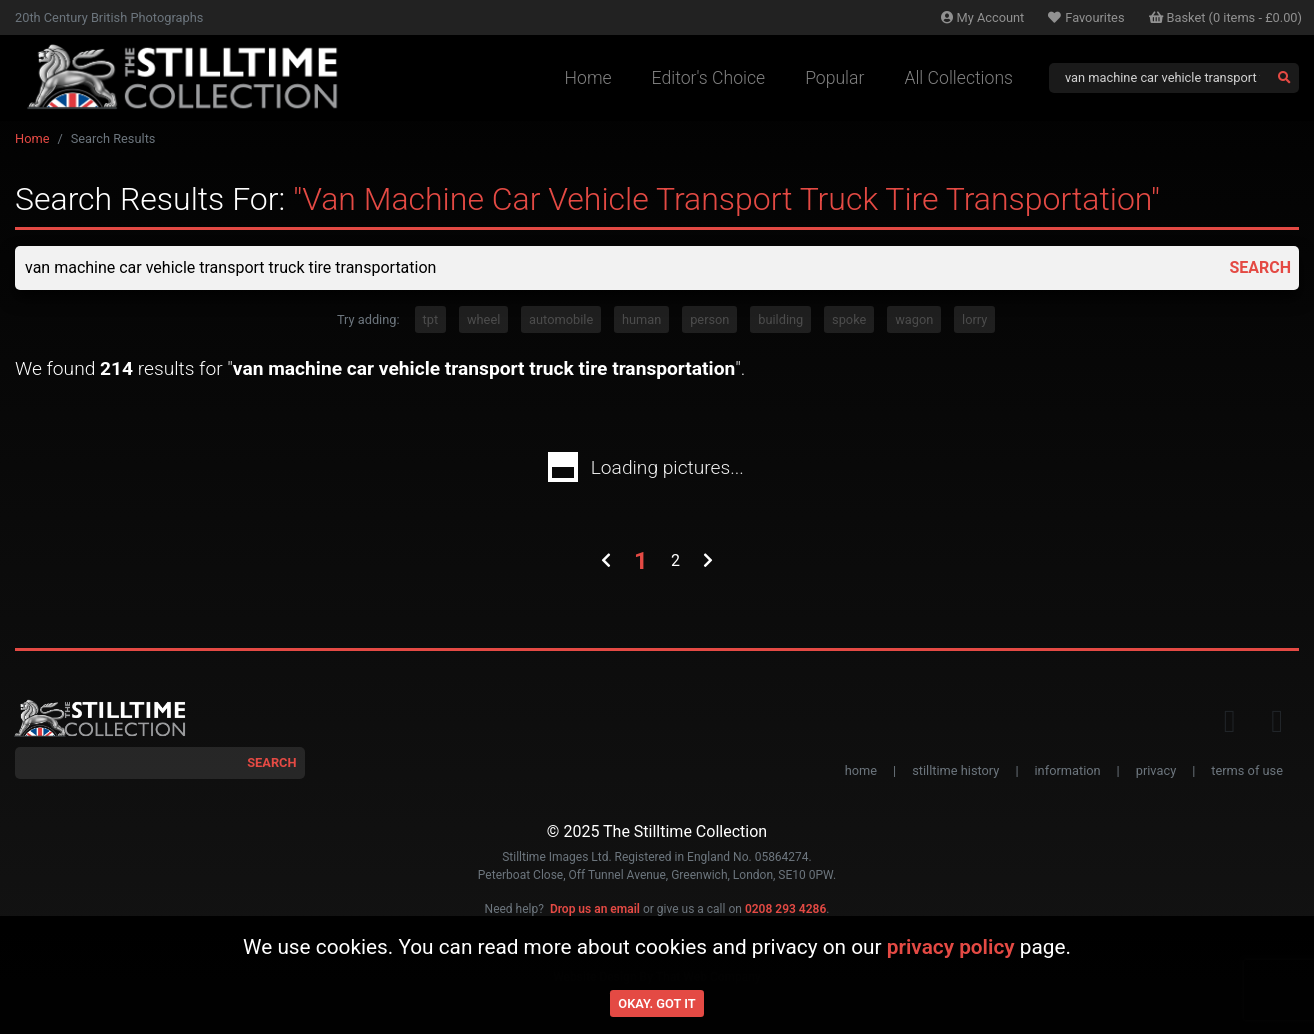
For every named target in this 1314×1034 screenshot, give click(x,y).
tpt (431, 319)
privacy (1156, 770)
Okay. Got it (656, 1003)
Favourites (1086, 17)
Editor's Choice (709, 78)
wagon (914, 319)
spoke (849, 319)
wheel (483, 319)
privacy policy (951, 947)
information (1068, 770)
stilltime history (955, 770)
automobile (561, 319)
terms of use (1247, 770)
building (780, 319)
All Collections (958, 78)
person (709, 319)
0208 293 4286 (785, 909)
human (641, 319)
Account (983, 17)
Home (588, 78)
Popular (834, 78)
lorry (974, 319)
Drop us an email (595, 909)
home (861, 770)
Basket (1226, 17)
